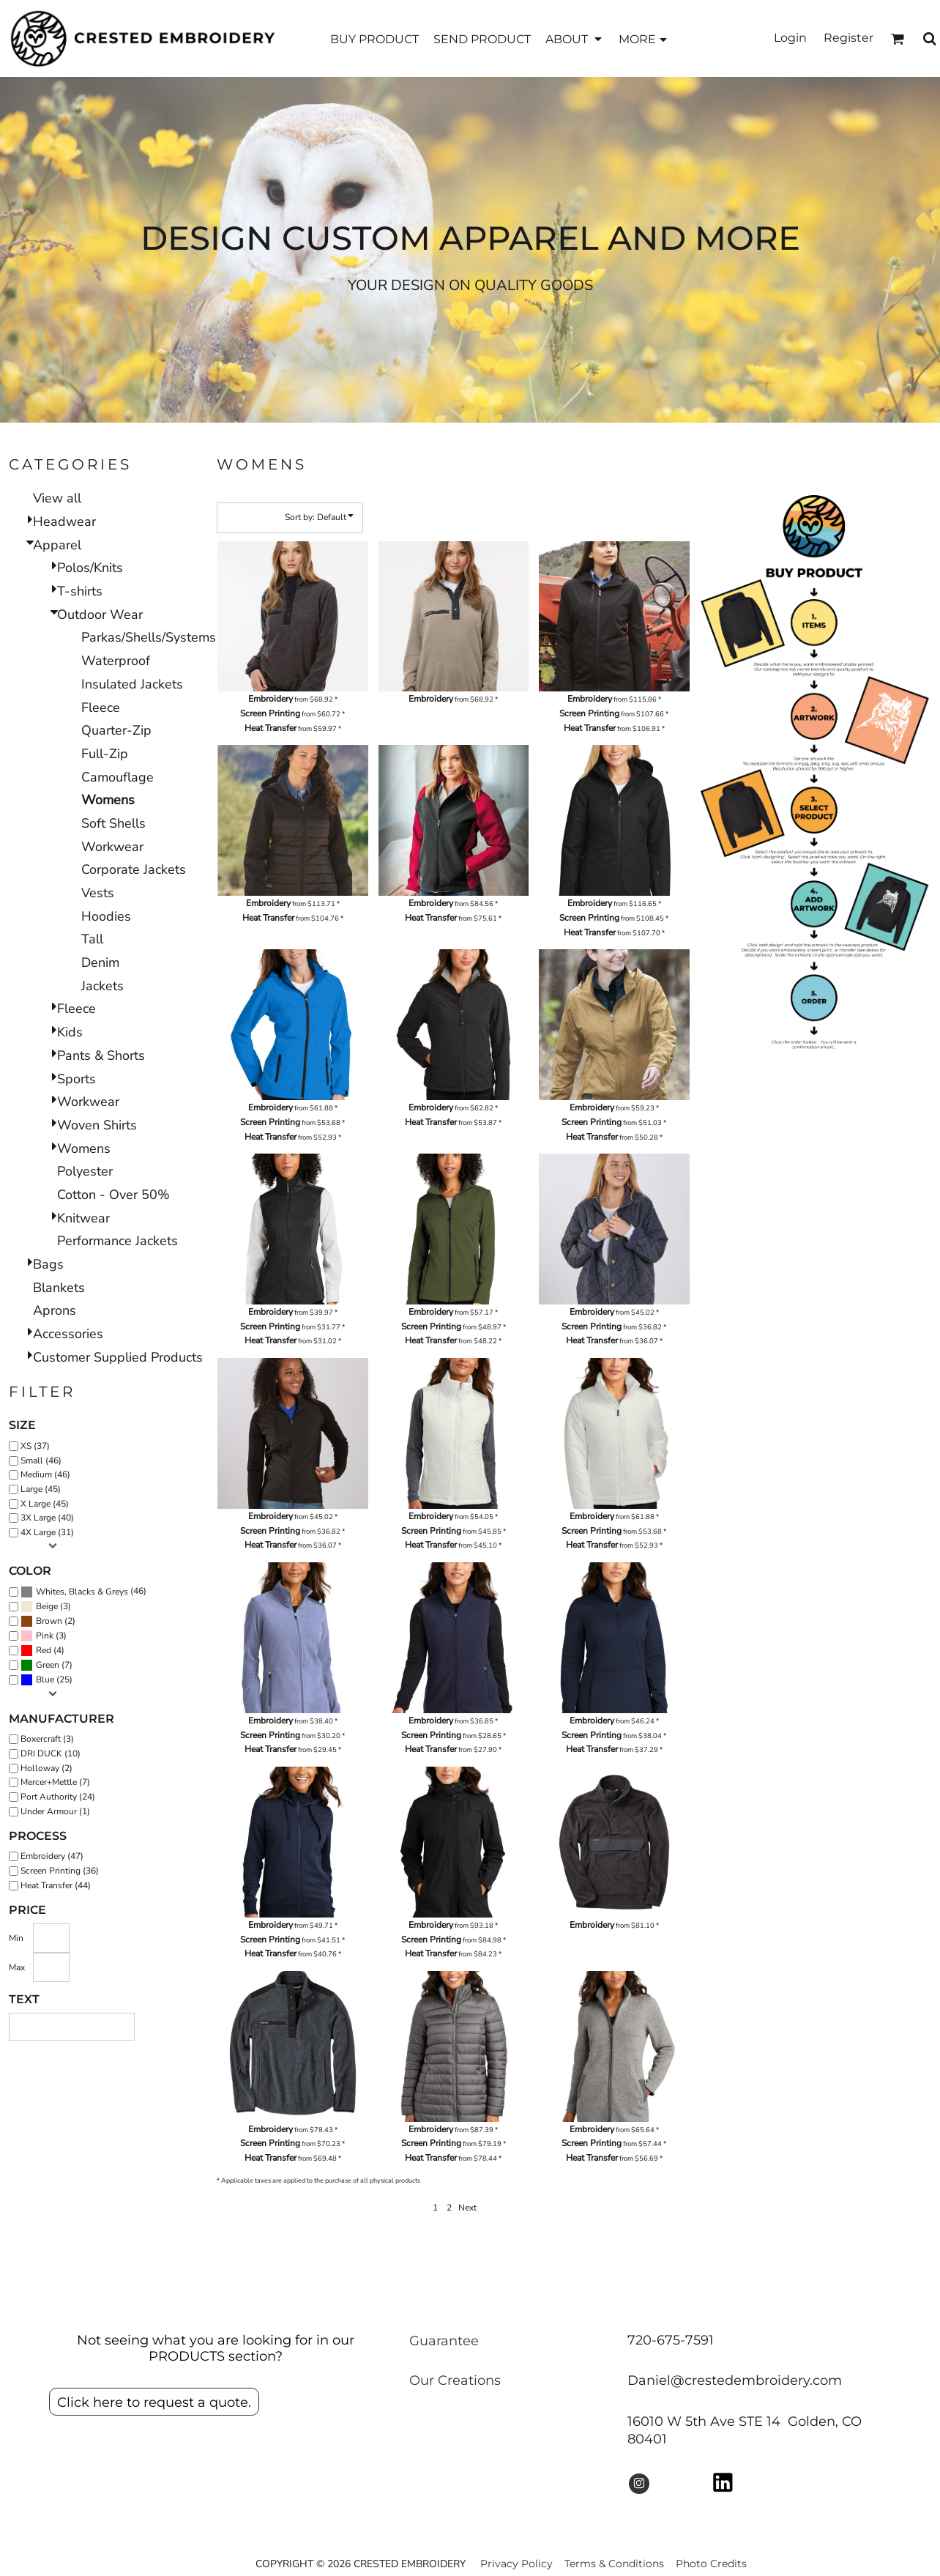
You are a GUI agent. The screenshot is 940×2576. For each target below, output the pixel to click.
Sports (76, 1079)
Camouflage (117, 777)
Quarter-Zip (116, 730)
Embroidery (270, 699)
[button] (574, 38)
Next (467, 2207)
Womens (84, 1148)
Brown (49, 1621)
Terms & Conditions (614, 2563)
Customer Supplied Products (118, 1357)
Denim (100, 962)
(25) (46, 1680)
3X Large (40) (47, 1517)
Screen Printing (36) (59, 1871)
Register (848, 38)
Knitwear (83, 1218)
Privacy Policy (516, 2563)
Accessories (68, 1334)
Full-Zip (104, 753)
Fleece (100, 707)
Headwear (64, 521)
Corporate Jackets (133, 869)
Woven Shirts (97, 1125)
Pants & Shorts (101, 1055)
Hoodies (106, 916)
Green (47, 1665)
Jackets (102, 986)
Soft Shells (113, 823)
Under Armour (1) (55, 1811)
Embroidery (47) (51, 1856)
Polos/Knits (90, 567)
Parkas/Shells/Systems (148, 637)
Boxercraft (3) (47, 1739)
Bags (48, 1264)
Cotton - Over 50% (113, 1194)
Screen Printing (270, 713)
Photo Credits (711, 2563)
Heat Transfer (270, 728)
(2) (47, 1621)
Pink (44, 1635)
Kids (70, 1032)
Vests (97, 893)
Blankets (59, 1287)
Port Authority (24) (57, 1797)
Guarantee (444, 2341)
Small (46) (40, 1460)
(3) (45, 1607)
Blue (45, 1679)
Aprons (54, 1310)
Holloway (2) (46, 1768)
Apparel (57, 545)
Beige (47, 1606)
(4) (42, 1651)
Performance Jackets (117, 1241)
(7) (46, 1665)
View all (57, 498)
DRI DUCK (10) (50, 1753)
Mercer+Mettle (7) (55, 1782)
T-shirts (79, 591)
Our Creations (455, 2380)
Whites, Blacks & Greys (82, 1591)
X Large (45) (44, 1504)
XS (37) (35, 1446)
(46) (83, 1592)
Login (790, 38)
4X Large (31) (47, 1532)
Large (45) (40, 1489)
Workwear (112, 846)
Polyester (85, 1171)
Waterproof (115, 660)
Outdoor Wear (100, 614)
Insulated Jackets (132, 684)
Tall (92, 939)
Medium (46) (45, 1474)
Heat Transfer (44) (55, 1885)
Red (43, 1650)
